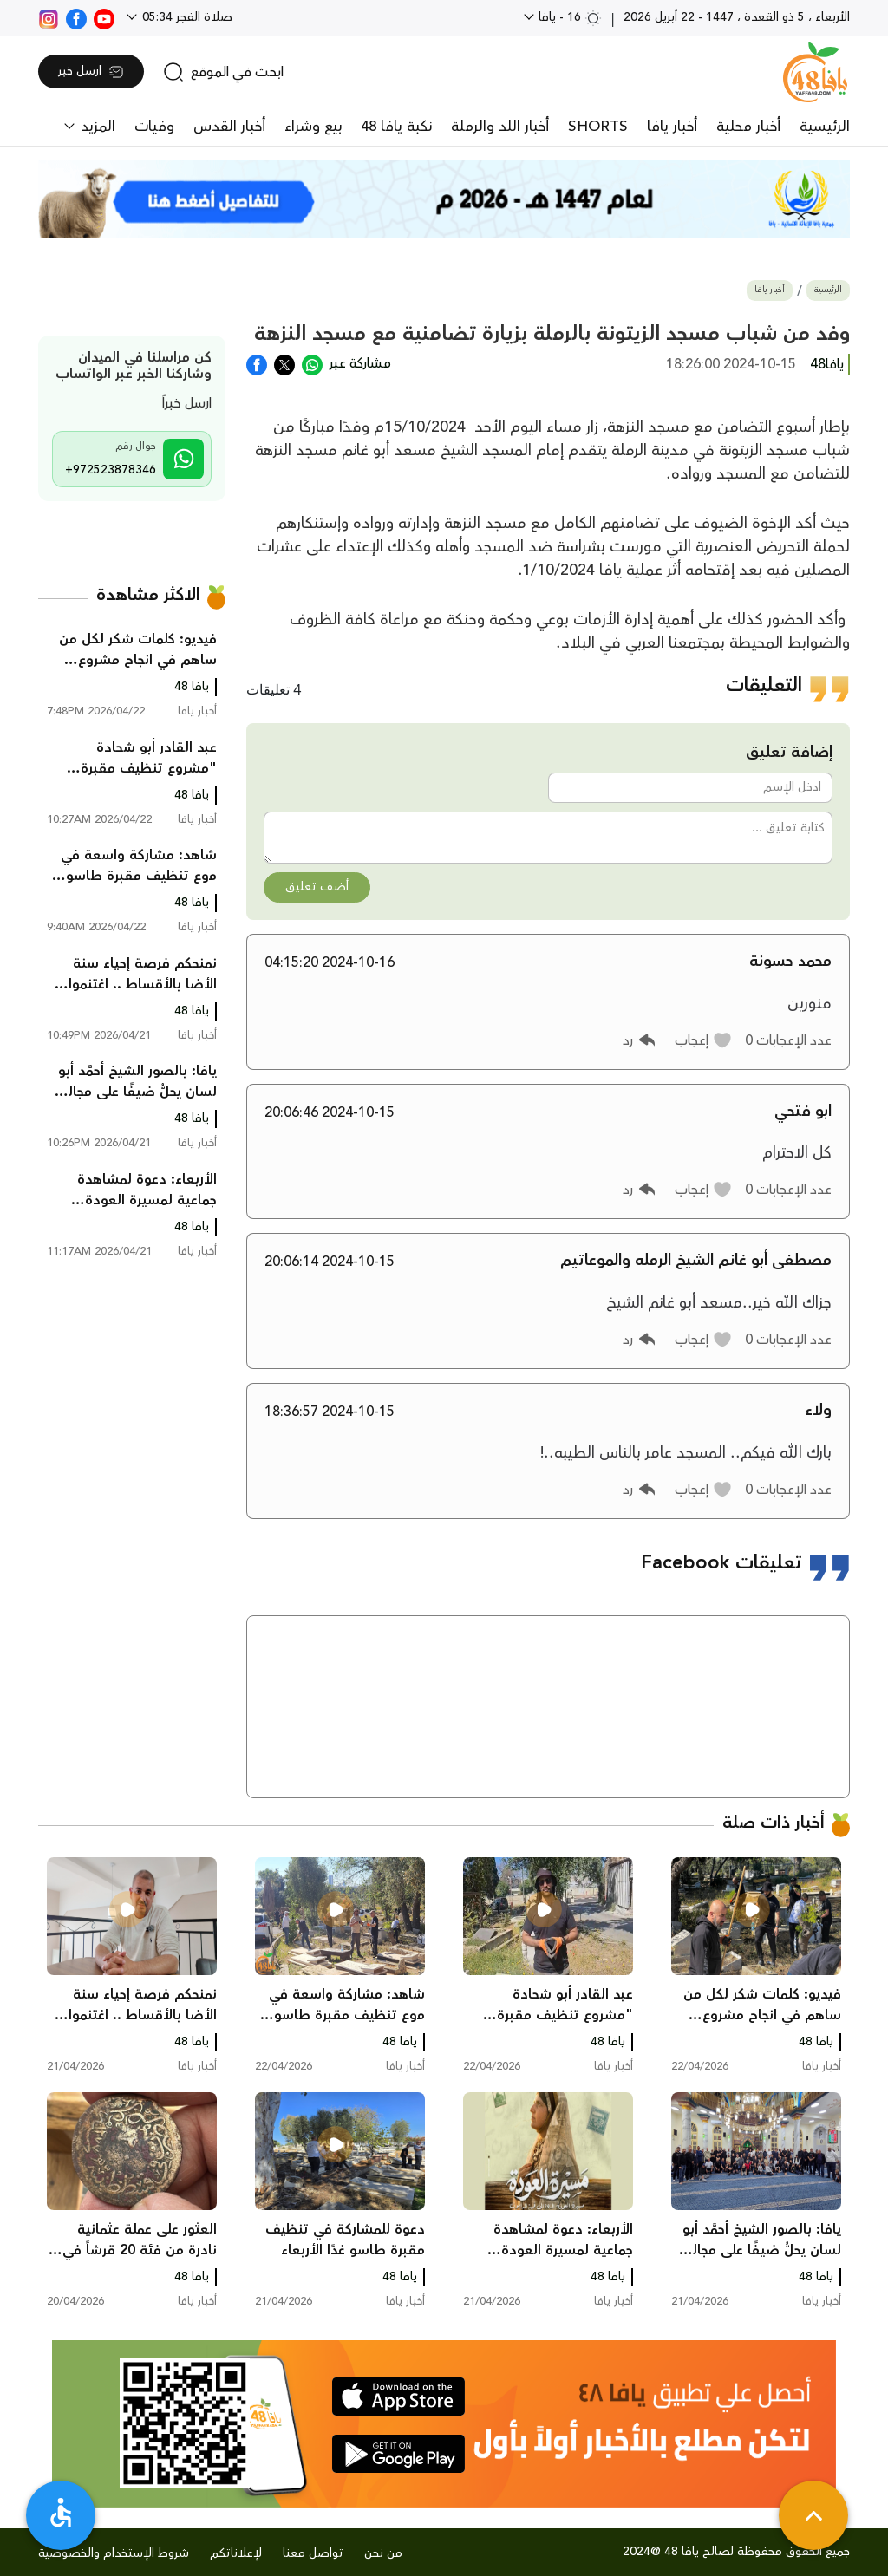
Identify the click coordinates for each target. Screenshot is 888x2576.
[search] (223, 72)
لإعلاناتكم (236, 2553)
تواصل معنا (313, 2553)
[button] (703, 1040)
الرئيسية (825, 126)
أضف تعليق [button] (317, 887)
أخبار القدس (229, 126)
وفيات (154, 126)
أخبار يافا (672, 126)
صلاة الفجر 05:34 (185, 17)
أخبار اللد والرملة (500, 126)
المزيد (95, 126)
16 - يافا (568, 17)
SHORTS (598, 126)
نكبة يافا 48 (396, 126)
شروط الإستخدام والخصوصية (113, 2553)
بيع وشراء (313, 126)
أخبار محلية (748, 126)
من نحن (383, 2553)
